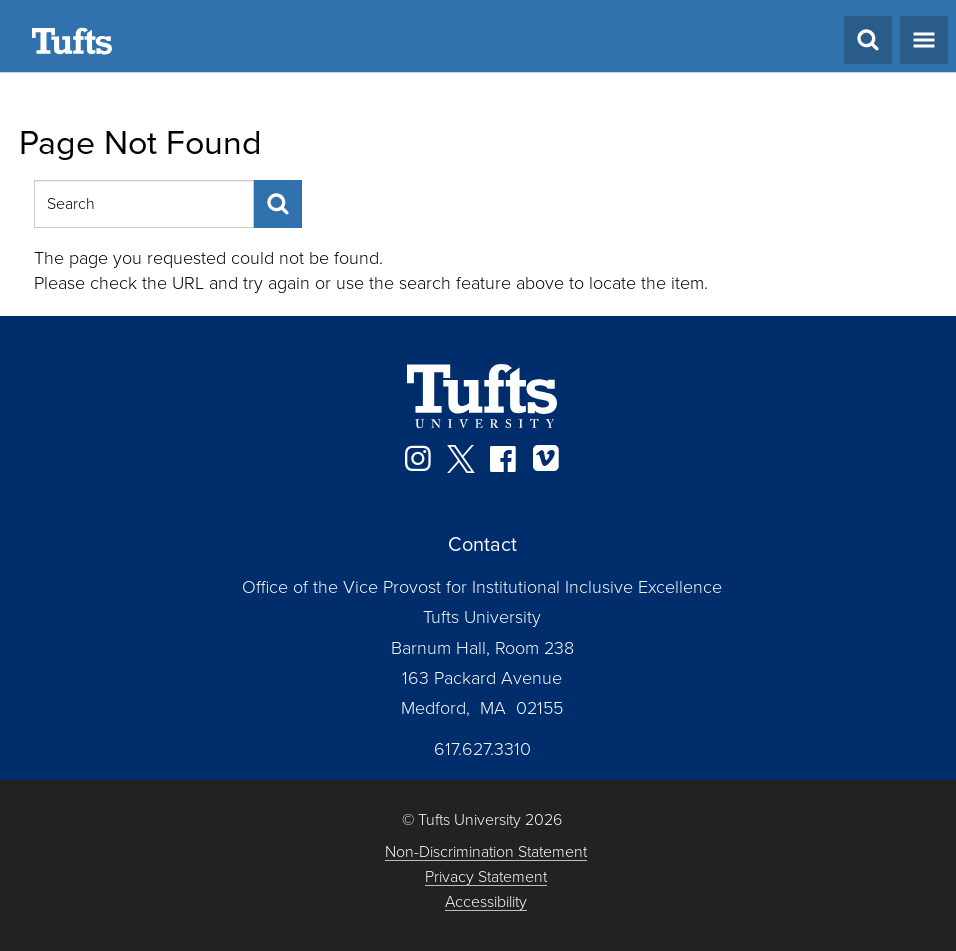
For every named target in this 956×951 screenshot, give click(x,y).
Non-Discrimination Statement (486, 852)
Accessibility (486, 902)
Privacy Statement (486, 877)
